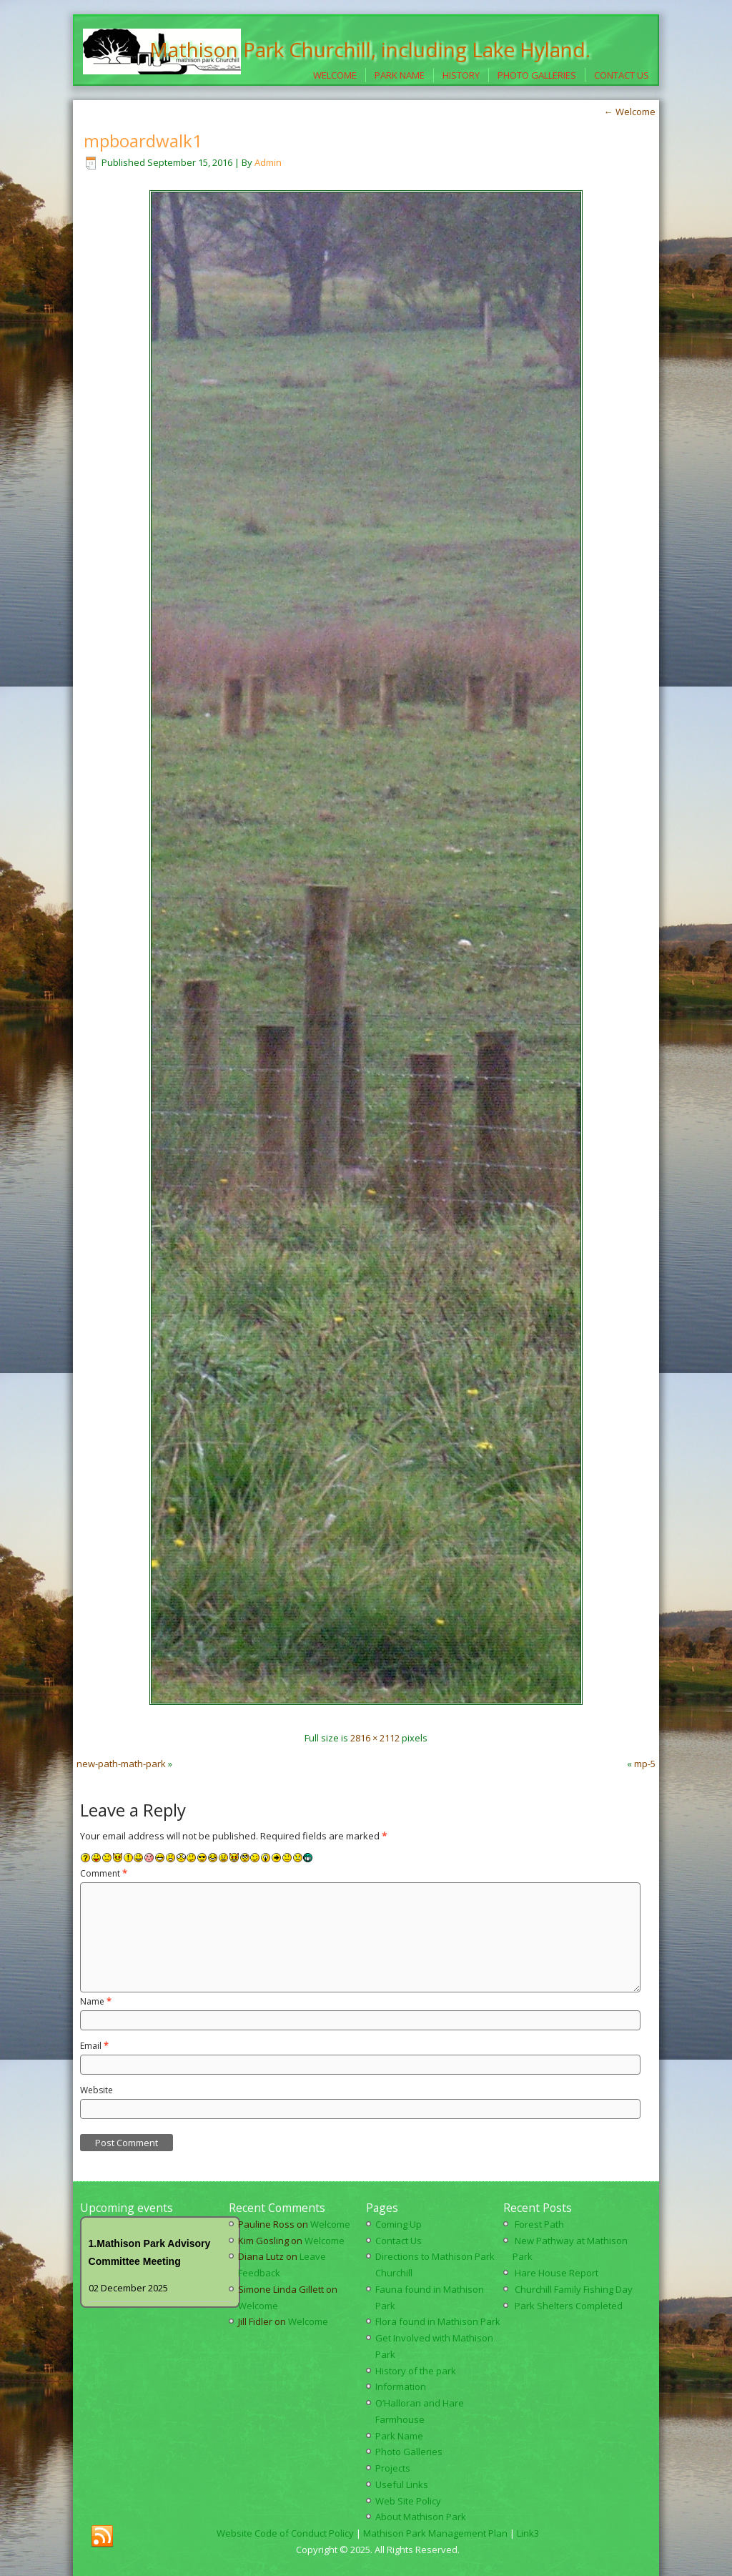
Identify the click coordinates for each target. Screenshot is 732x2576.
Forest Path (539, 2224)
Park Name (400, 75)
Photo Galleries (537, 75)
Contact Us (621, 75)
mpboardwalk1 (143, 140)
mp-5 (645, 1763)
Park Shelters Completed (569, 2305)
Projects (392, 2468)
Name (96, 2001)
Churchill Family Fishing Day (574, 2289)
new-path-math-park (121, 1763)
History (461, 75)
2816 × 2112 (375, 1737)
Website (96, 2090)
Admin (268, 162)
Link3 (528, 2533)
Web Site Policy (408, 2500)
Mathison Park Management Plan (435, 2533)
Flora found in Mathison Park (437, 2321)
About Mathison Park (420, 2516)
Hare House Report (556, 2272)
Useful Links (401, 2484)
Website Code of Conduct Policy (285, 2533)
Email (94, 2046)
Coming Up (398, 2224)
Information (400, 2386)
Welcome (335, 75)
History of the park (415, 2370)
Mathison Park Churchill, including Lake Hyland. (369, 49)
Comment (103, 1873)
